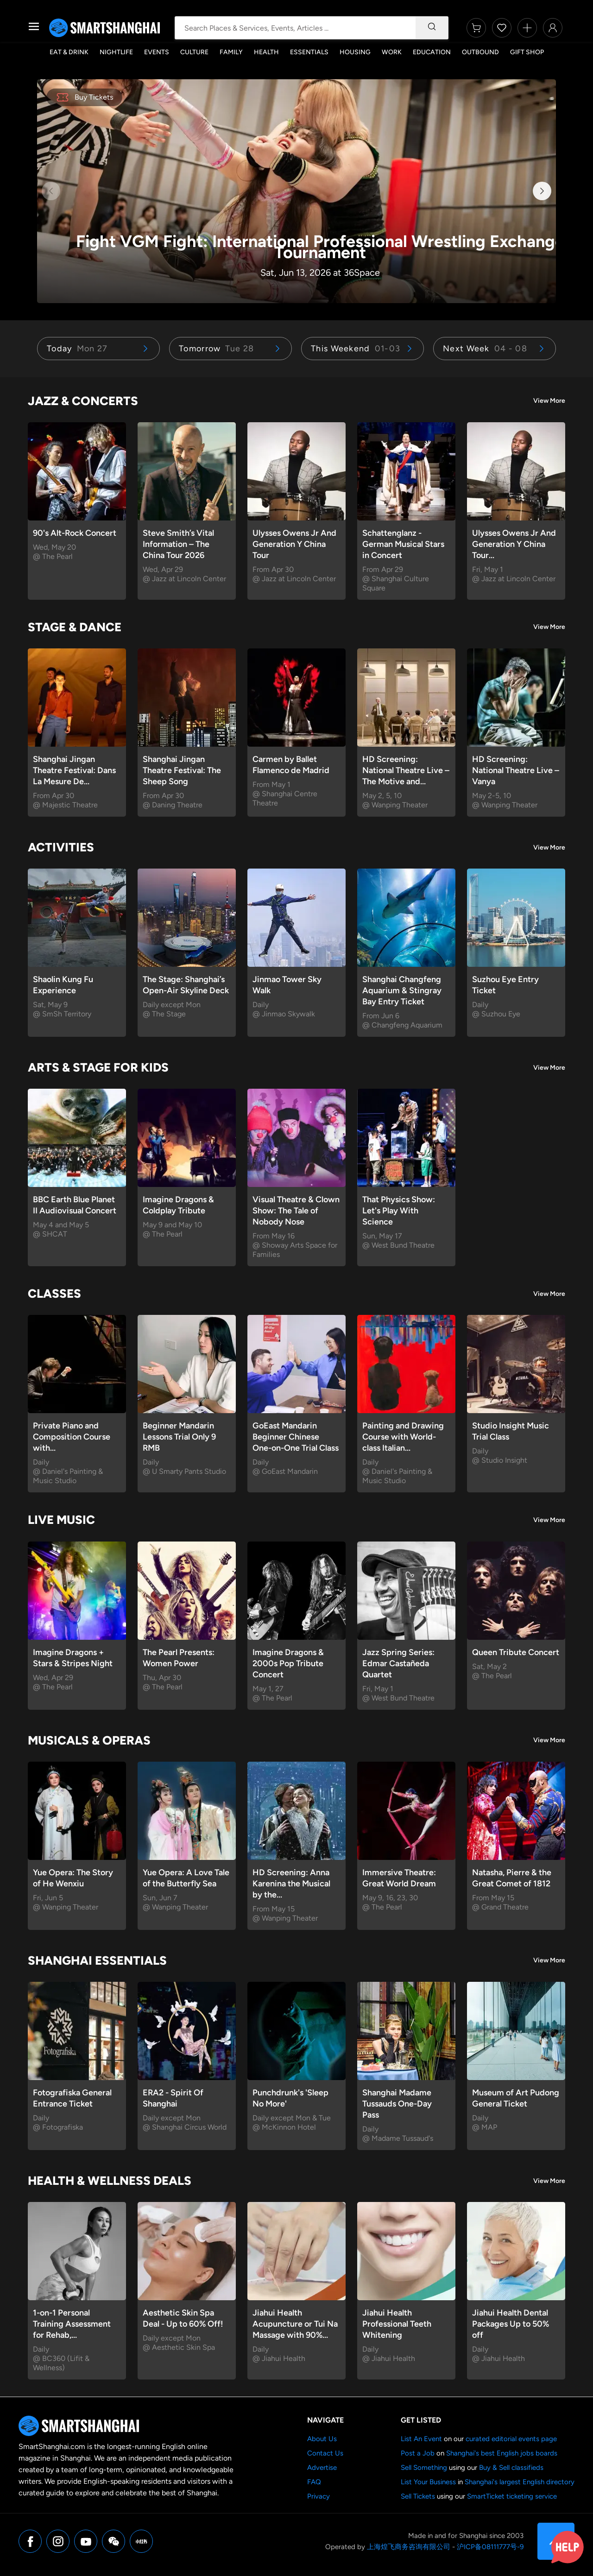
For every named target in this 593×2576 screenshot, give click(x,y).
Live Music (61, 1519)
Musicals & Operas (89, 1740)
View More (549, 401)
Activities (61, 847)
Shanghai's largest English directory (519, 2482)
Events (156, 52)
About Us (322, 2439)
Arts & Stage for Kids (98, 1067)
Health (266, 52)
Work (392, 52)
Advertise (322, 2467)
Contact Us (325, 2453)
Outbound (480, 52)
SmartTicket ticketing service (512, 2496)
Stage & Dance (74, 627)
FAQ (314, 2482)
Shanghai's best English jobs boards (501, 2453)
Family (231, 52)
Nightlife (116, 52)
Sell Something (424, 2467)
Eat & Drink (69, 52)
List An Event (421, 2439)
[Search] (432, 28)
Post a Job (418, 2453)
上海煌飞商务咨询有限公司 (408, 2547)
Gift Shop (527, 52)
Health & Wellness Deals (109, 2180)
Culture (194, 52)
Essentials (309, 52)
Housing (355, 52)
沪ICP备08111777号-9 (490, 2547)
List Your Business (428, 2482)
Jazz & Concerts (83, 400)
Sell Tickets (418, 2496)
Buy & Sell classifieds (511, 2467)
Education (432, 52)
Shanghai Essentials (97, 1960)
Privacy (318, 2496)
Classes (54, 1293)
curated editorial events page (511, 2439)
